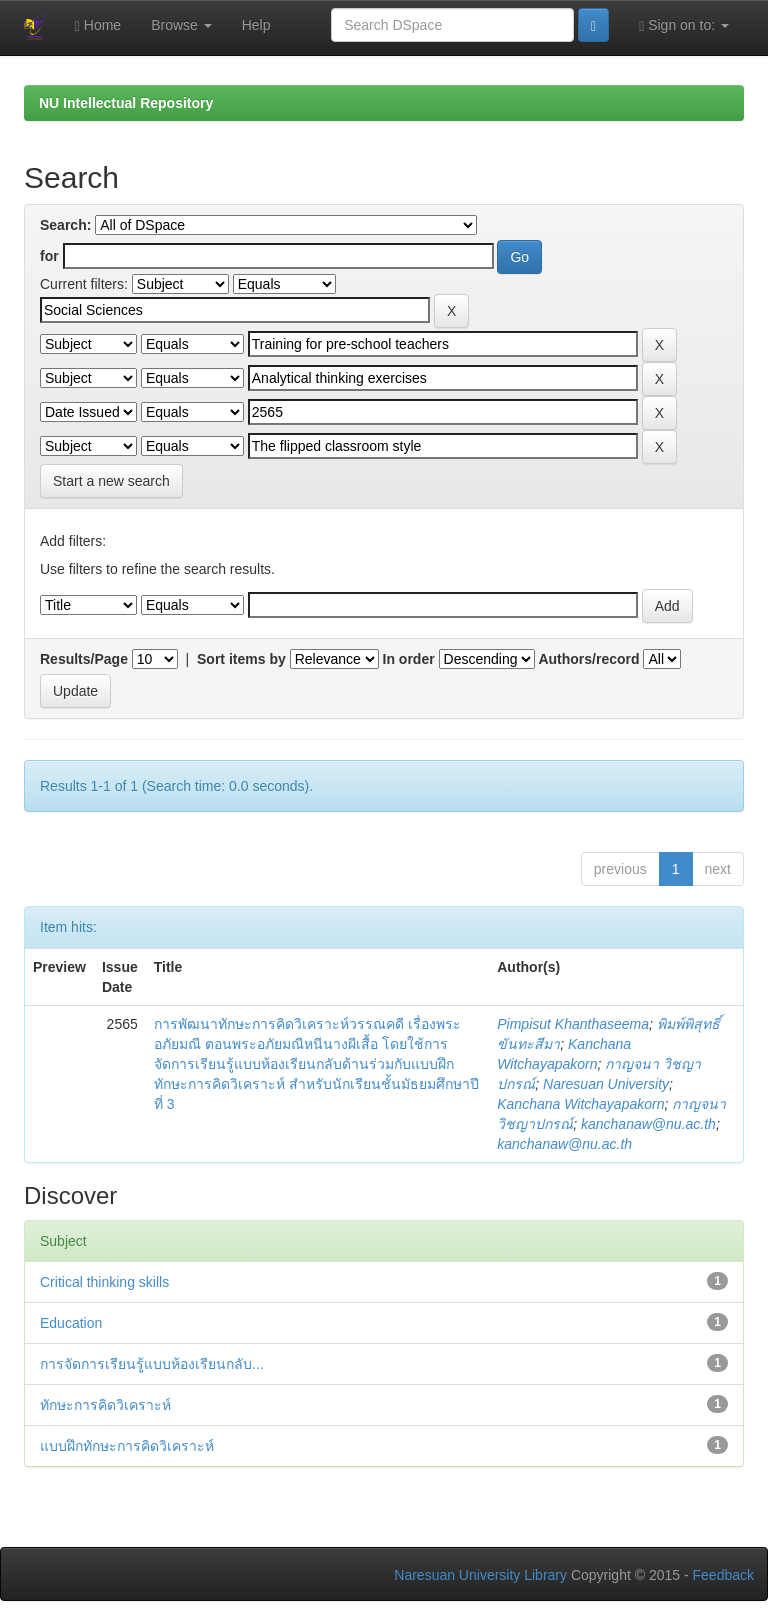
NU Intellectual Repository (126, 103)
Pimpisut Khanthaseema (573, 1024)
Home (98, 25)
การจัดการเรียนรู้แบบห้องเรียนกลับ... (152, 1364)
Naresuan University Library (480, 1575)
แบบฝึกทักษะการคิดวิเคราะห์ (127, 1446)
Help (256, 25)
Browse (181, 25)
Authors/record (588, 659)
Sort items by (241, 659)
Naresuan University (606, 1084)
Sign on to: (684, 25)
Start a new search (111, 481)
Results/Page (84, 659)
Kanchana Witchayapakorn (580, 1104)
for (49, 256)
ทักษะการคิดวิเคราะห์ (105, 1405)
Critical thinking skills (104, 1282)
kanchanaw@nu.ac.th (648, 1124)
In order (409, 659)
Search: (65, 225)
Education (71, 1323)
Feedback (723, 1575)
